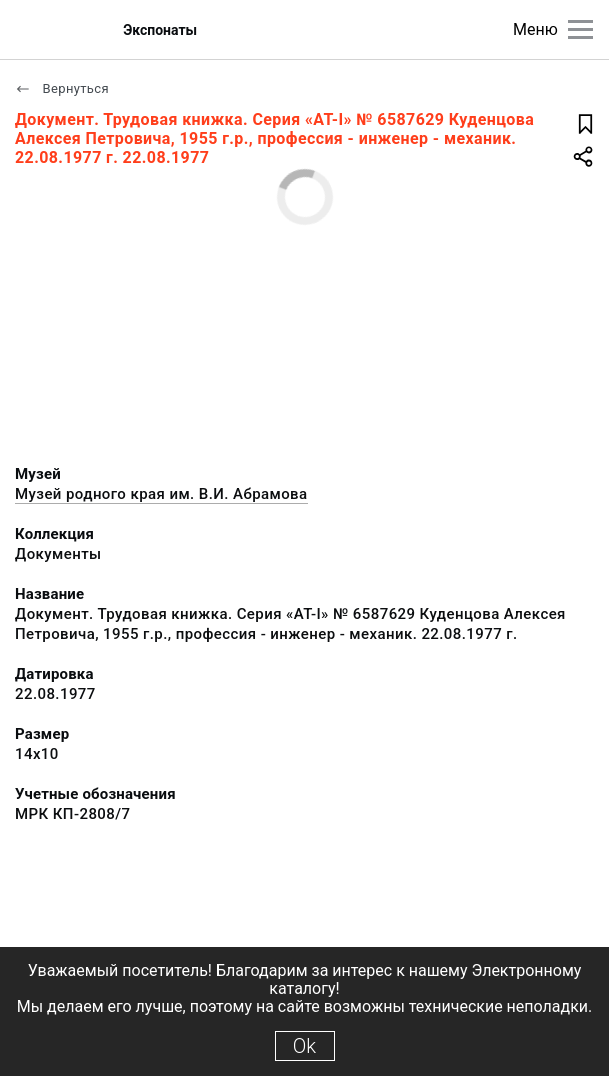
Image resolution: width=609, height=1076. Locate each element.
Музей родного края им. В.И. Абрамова (161, 494)
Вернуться (62, 88)
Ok (304, 1046)
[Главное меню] (580, 29)
